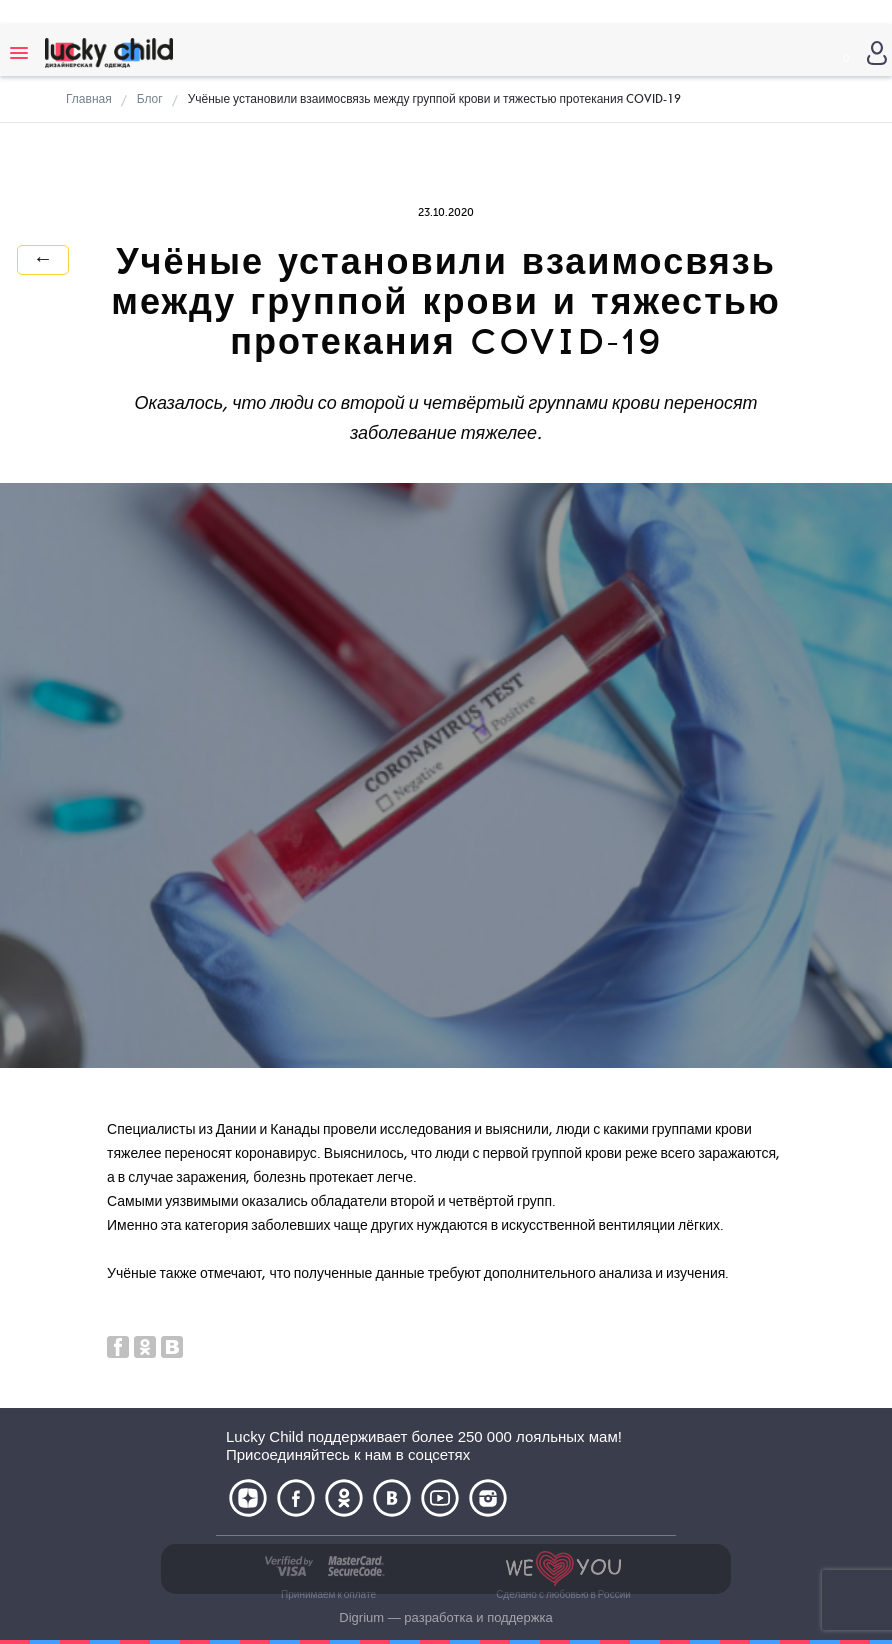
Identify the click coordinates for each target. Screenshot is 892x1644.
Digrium (361, 1617)
